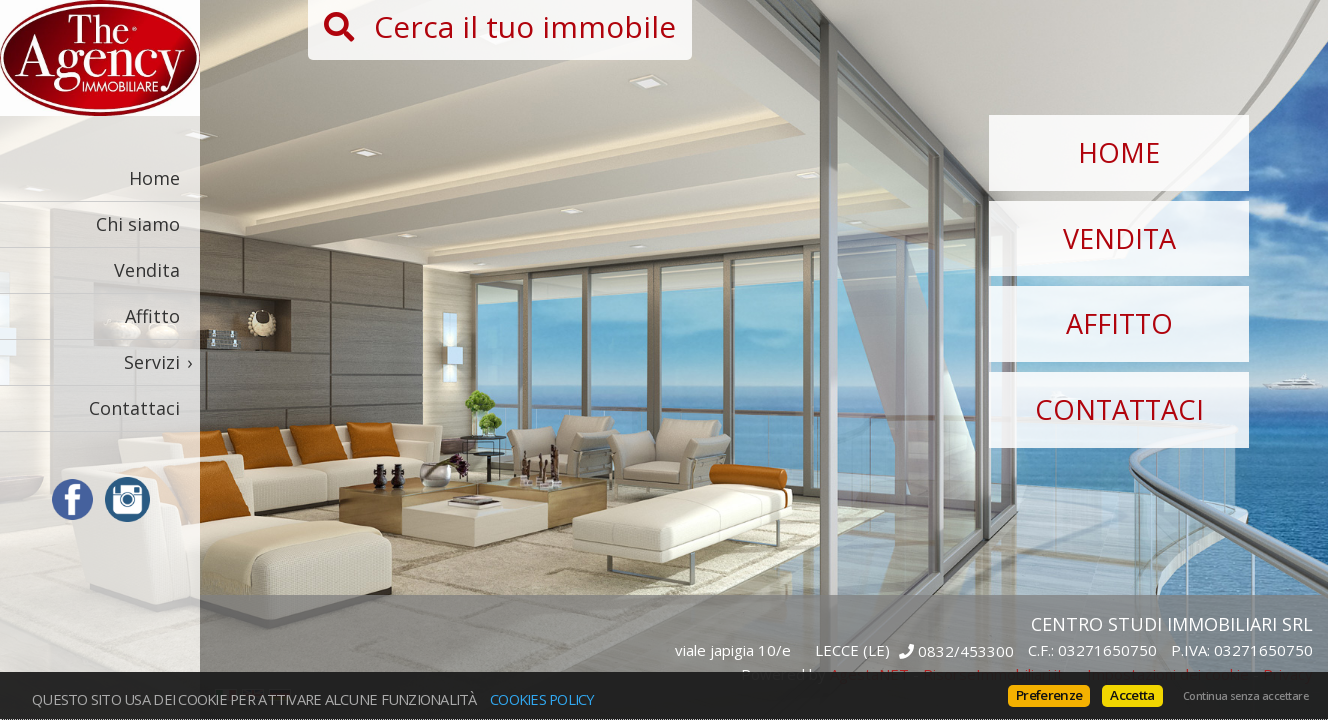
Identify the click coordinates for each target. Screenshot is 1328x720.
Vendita (147, 270)
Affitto (152, 316)
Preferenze (1049, 695)
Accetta (1132, 695)
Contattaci (134, 408)
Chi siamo (138, 224)
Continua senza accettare (1245, 696)
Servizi (152, 362)
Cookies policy (542, 699)
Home (154, 178)
